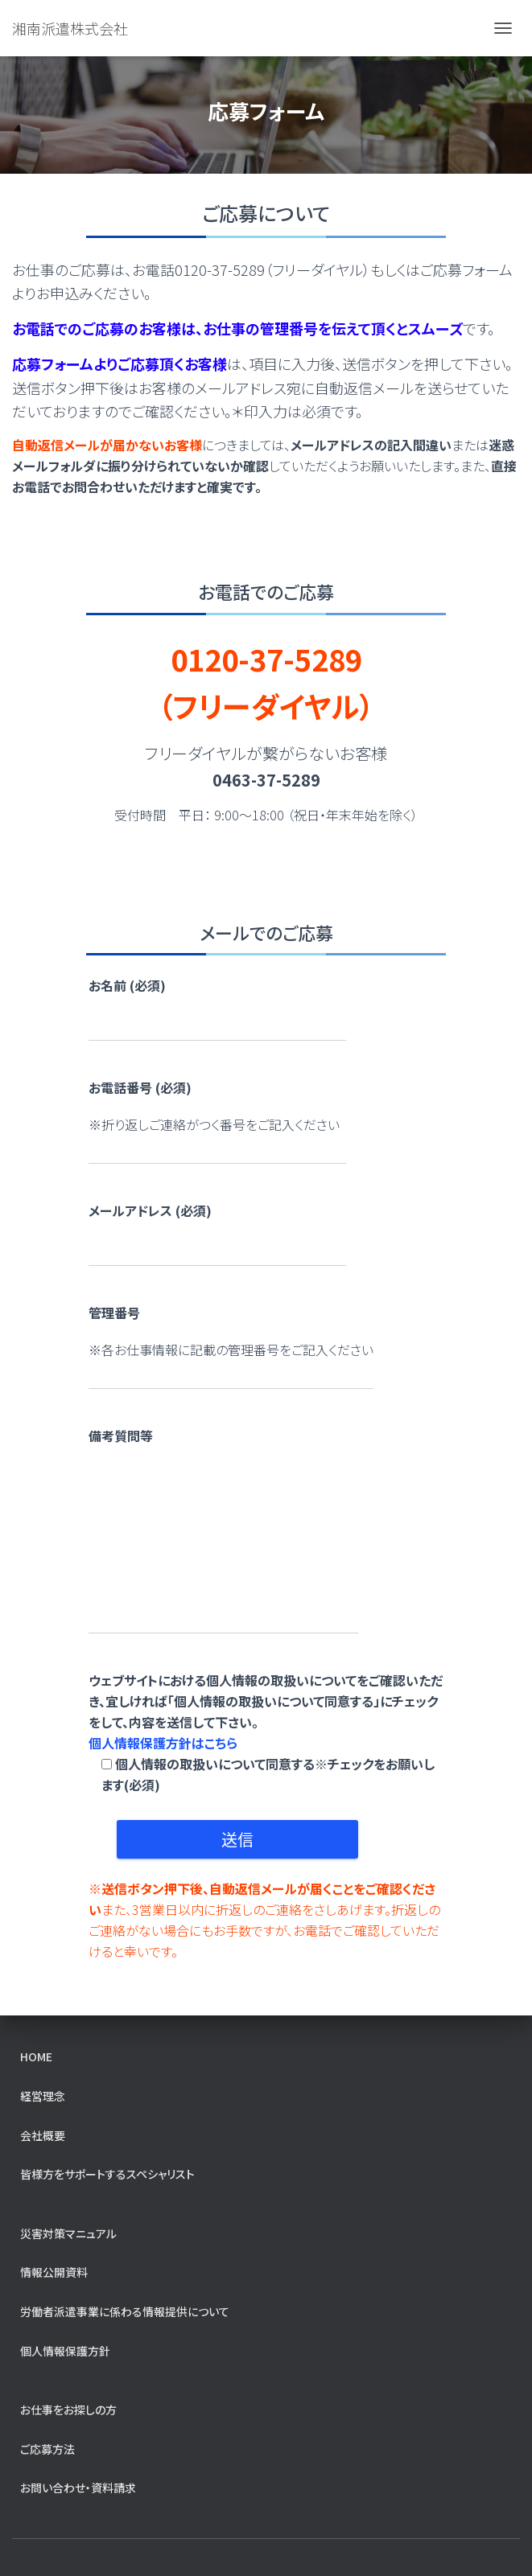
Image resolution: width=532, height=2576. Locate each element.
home (36, 2056)
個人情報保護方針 (65, 2351)
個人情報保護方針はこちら (163, 1742)
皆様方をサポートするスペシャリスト (107, 2174)
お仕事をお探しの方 (68, 2409)
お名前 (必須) (127, 985)
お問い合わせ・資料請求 (78, 2487)
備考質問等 (121, 1435)
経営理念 (42, 2096)
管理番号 (114, 1312)
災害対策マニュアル (68, 2233)
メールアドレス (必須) (150, 1210)
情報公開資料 (54, 2272)
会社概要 (42, 2135)
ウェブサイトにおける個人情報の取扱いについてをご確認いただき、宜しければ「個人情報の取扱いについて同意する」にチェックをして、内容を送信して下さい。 (266, 1731)
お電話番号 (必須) (140, 1087)
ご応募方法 (47, 2449)
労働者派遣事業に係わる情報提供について (124, 2311)
